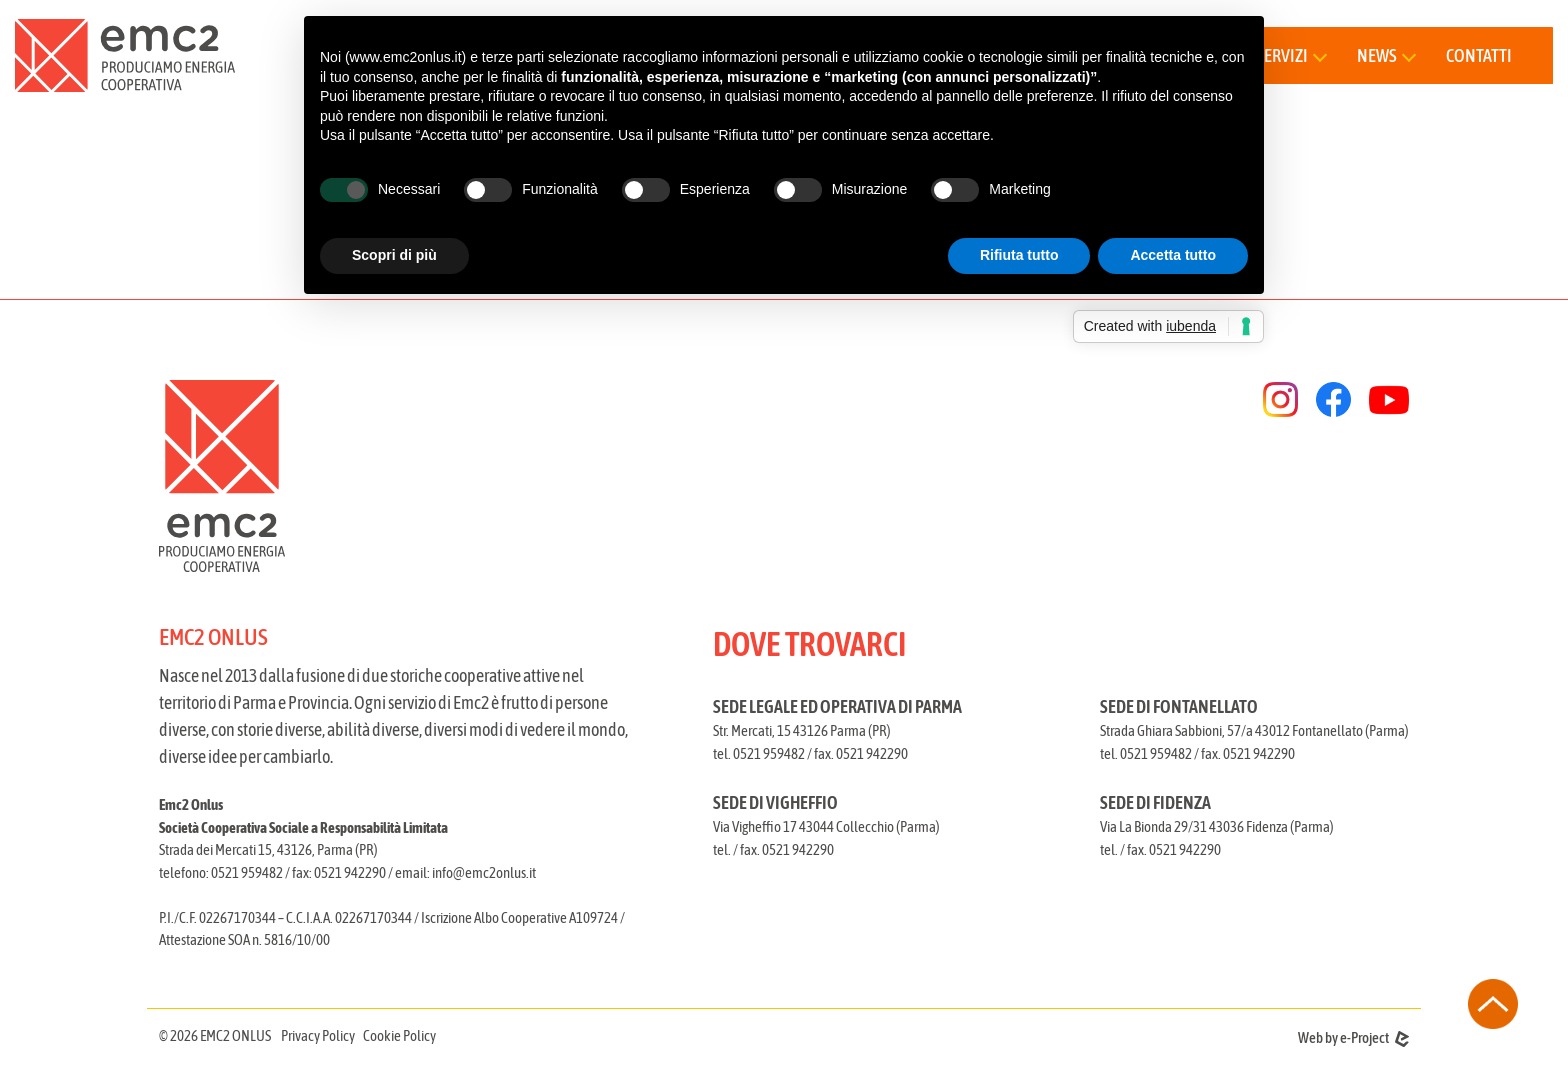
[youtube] (1389, 400)
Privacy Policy (318, 1035)
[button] (1385, 55)
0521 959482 (247, 872)
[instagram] (1280, 399)
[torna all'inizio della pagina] (1493, 1004)
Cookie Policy (399, 1035)
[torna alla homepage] (465, 476)
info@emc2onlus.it (484, 872)
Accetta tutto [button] (1173, 255)
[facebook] (1333, 399)
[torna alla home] (125, 55)
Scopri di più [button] (394, 255)
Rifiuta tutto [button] (1019, 255)
